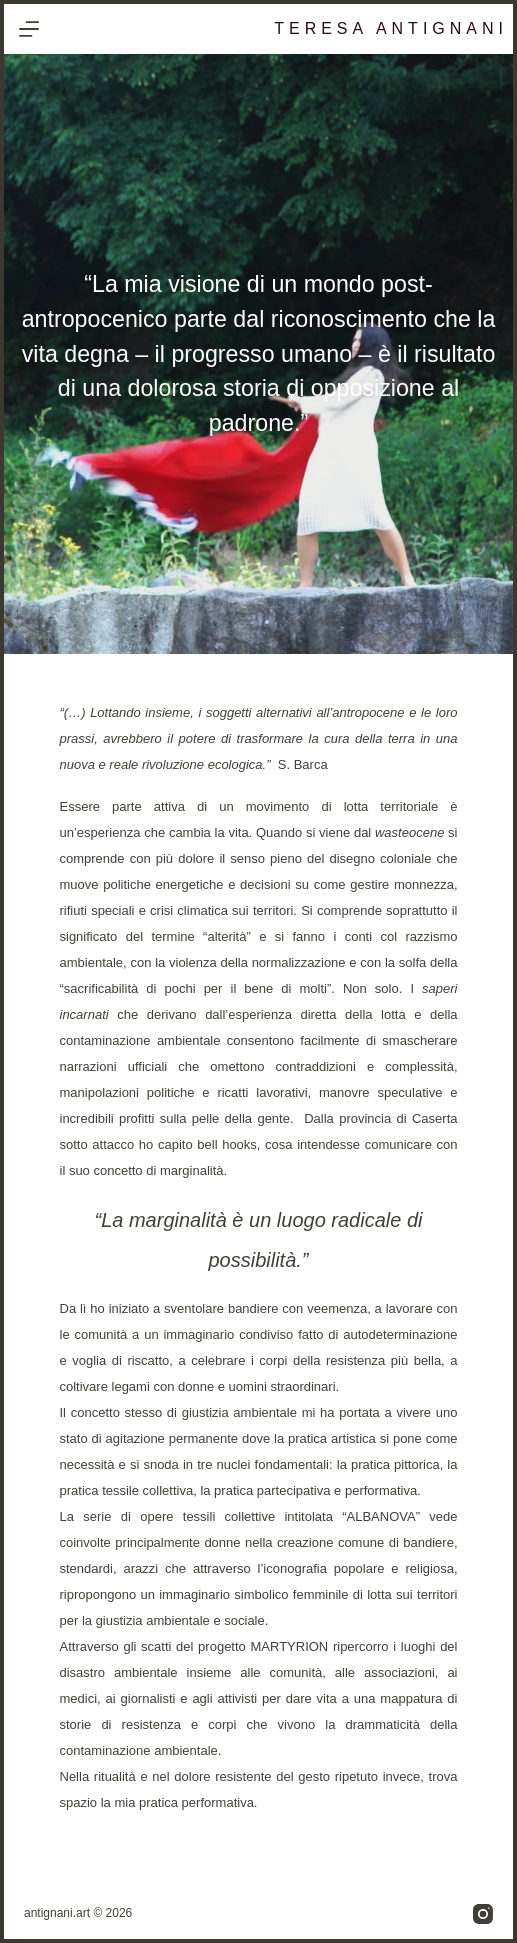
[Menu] (29, 29)
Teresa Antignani (391, 28)
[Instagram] (483, 1914)
